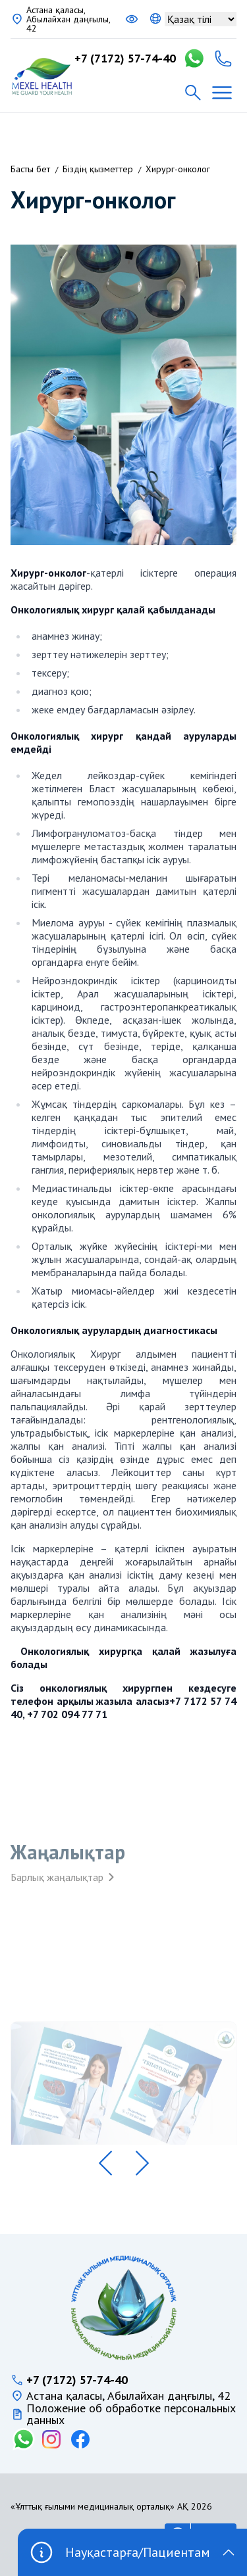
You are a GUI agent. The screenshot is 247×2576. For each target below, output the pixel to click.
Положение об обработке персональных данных (131, 2414)
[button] (105, 2163)
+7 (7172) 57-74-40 (125, 58)
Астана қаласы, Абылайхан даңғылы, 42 (68, 19)
